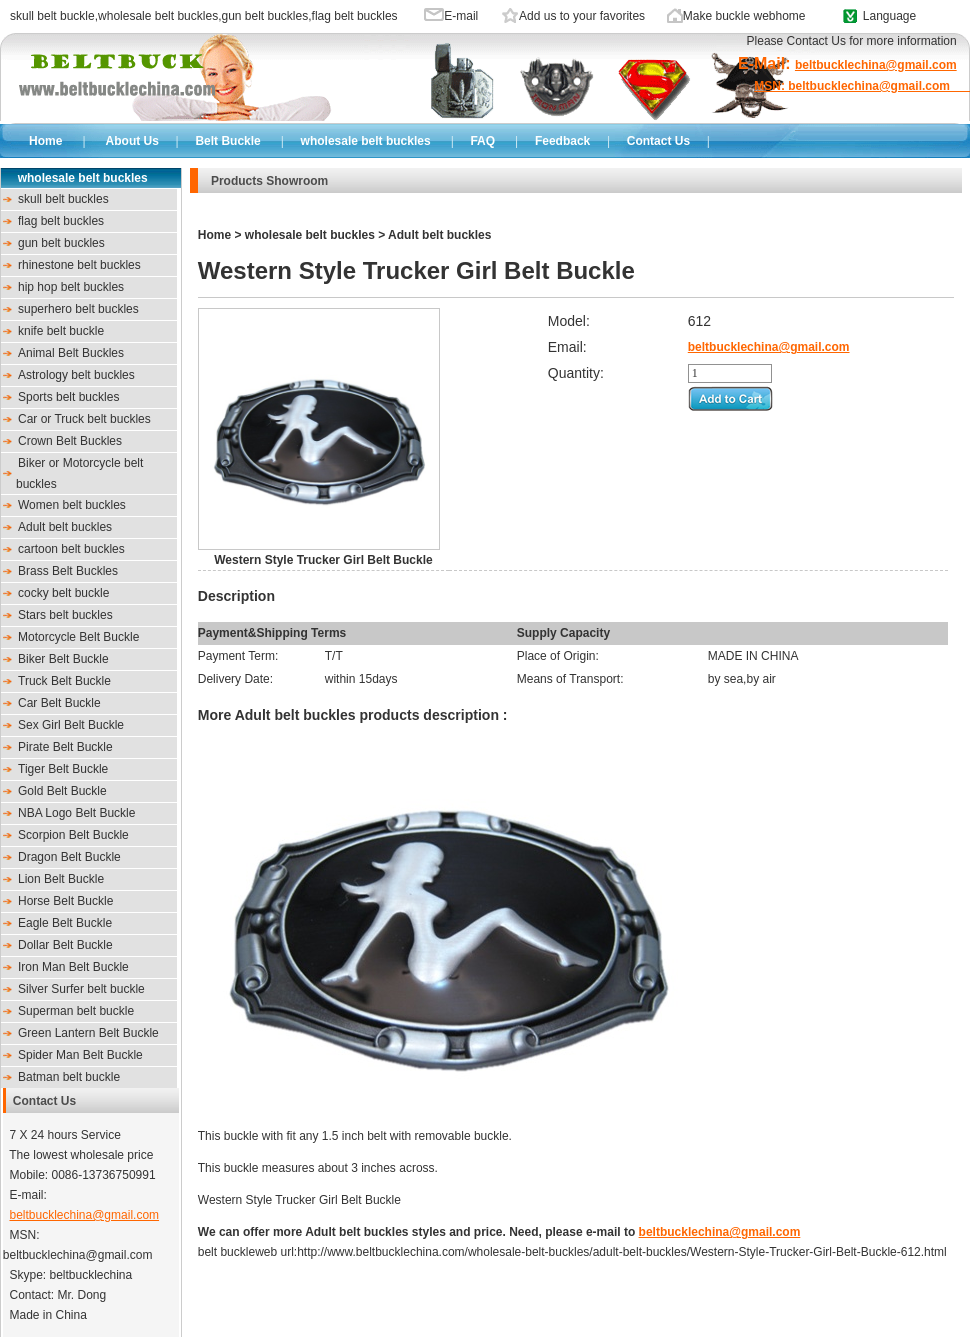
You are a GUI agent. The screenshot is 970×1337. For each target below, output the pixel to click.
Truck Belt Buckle (64, 681)
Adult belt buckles (65, 527)
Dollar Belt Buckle (65, 945)
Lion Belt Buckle (61, 879)
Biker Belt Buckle (63, 659)
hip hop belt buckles (71, 287)
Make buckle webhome (744, 16)
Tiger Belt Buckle (63, 769)
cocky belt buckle (63, 593)
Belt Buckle (227, 141)
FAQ (482, 141)
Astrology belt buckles (76, 375)
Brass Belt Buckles (68, 571)
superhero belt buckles (78, 309)
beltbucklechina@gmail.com (84, 1215)
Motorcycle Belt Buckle (78, 637)
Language (889, 16)
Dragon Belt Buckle (69, 857)
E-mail (461, 16)
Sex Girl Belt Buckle (71, 725)
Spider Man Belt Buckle (80, 1055)
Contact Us (658, 141)
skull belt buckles (63, 199)
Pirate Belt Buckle (65, 747)
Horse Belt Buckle (65, 901)
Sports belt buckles (68, 397)
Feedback (562, 141)
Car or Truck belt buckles (84, 419)
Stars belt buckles (65, 615)
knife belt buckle (61, 331)
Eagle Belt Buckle (65, 923)
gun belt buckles (264, 16)
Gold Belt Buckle (62, 791)
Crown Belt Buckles (70, 441)
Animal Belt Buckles (71, 353)
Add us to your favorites (582, 16)
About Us (132, 141)
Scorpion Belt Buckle (73, 835)
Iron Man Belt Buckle (73, 967)
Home (45, 141)
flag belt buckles (355, 16)
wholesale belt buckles (158, 16)
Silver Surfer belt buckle (81, 989)
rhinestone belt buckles (79, 265)
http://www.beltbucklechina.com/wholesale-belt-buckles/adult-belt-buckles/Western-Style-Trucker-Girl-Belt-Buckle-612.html (622, 1252)
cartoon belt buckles (71, 549)
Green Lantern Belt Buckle (88, 1033)
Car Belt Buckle (59, 703)
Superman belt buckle (76, 1011)
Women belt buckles (72, 505)
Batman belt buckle (69, 1077)
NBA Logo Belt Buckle (76, 813)
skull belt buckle (52, 16)
